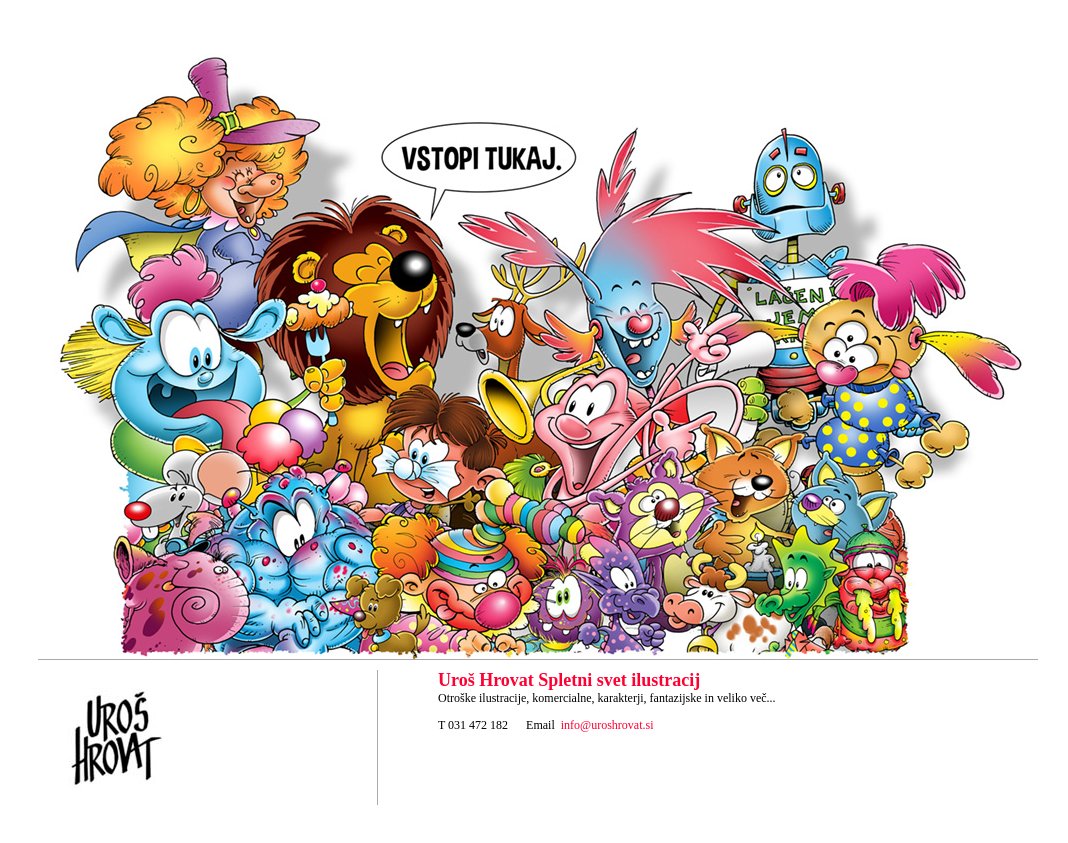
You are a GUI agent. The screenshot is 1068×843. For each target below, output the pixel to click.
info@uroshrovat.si (607, 725)
